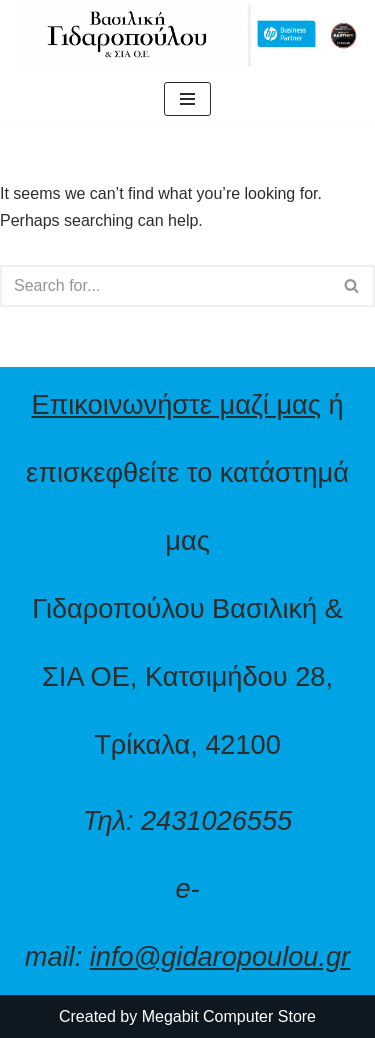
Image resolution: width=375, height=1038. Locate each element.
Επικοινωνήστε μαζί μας (176, 404)
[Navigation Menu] (187, 99)
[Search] (165, 286)
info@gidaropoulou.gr (220, 956)
